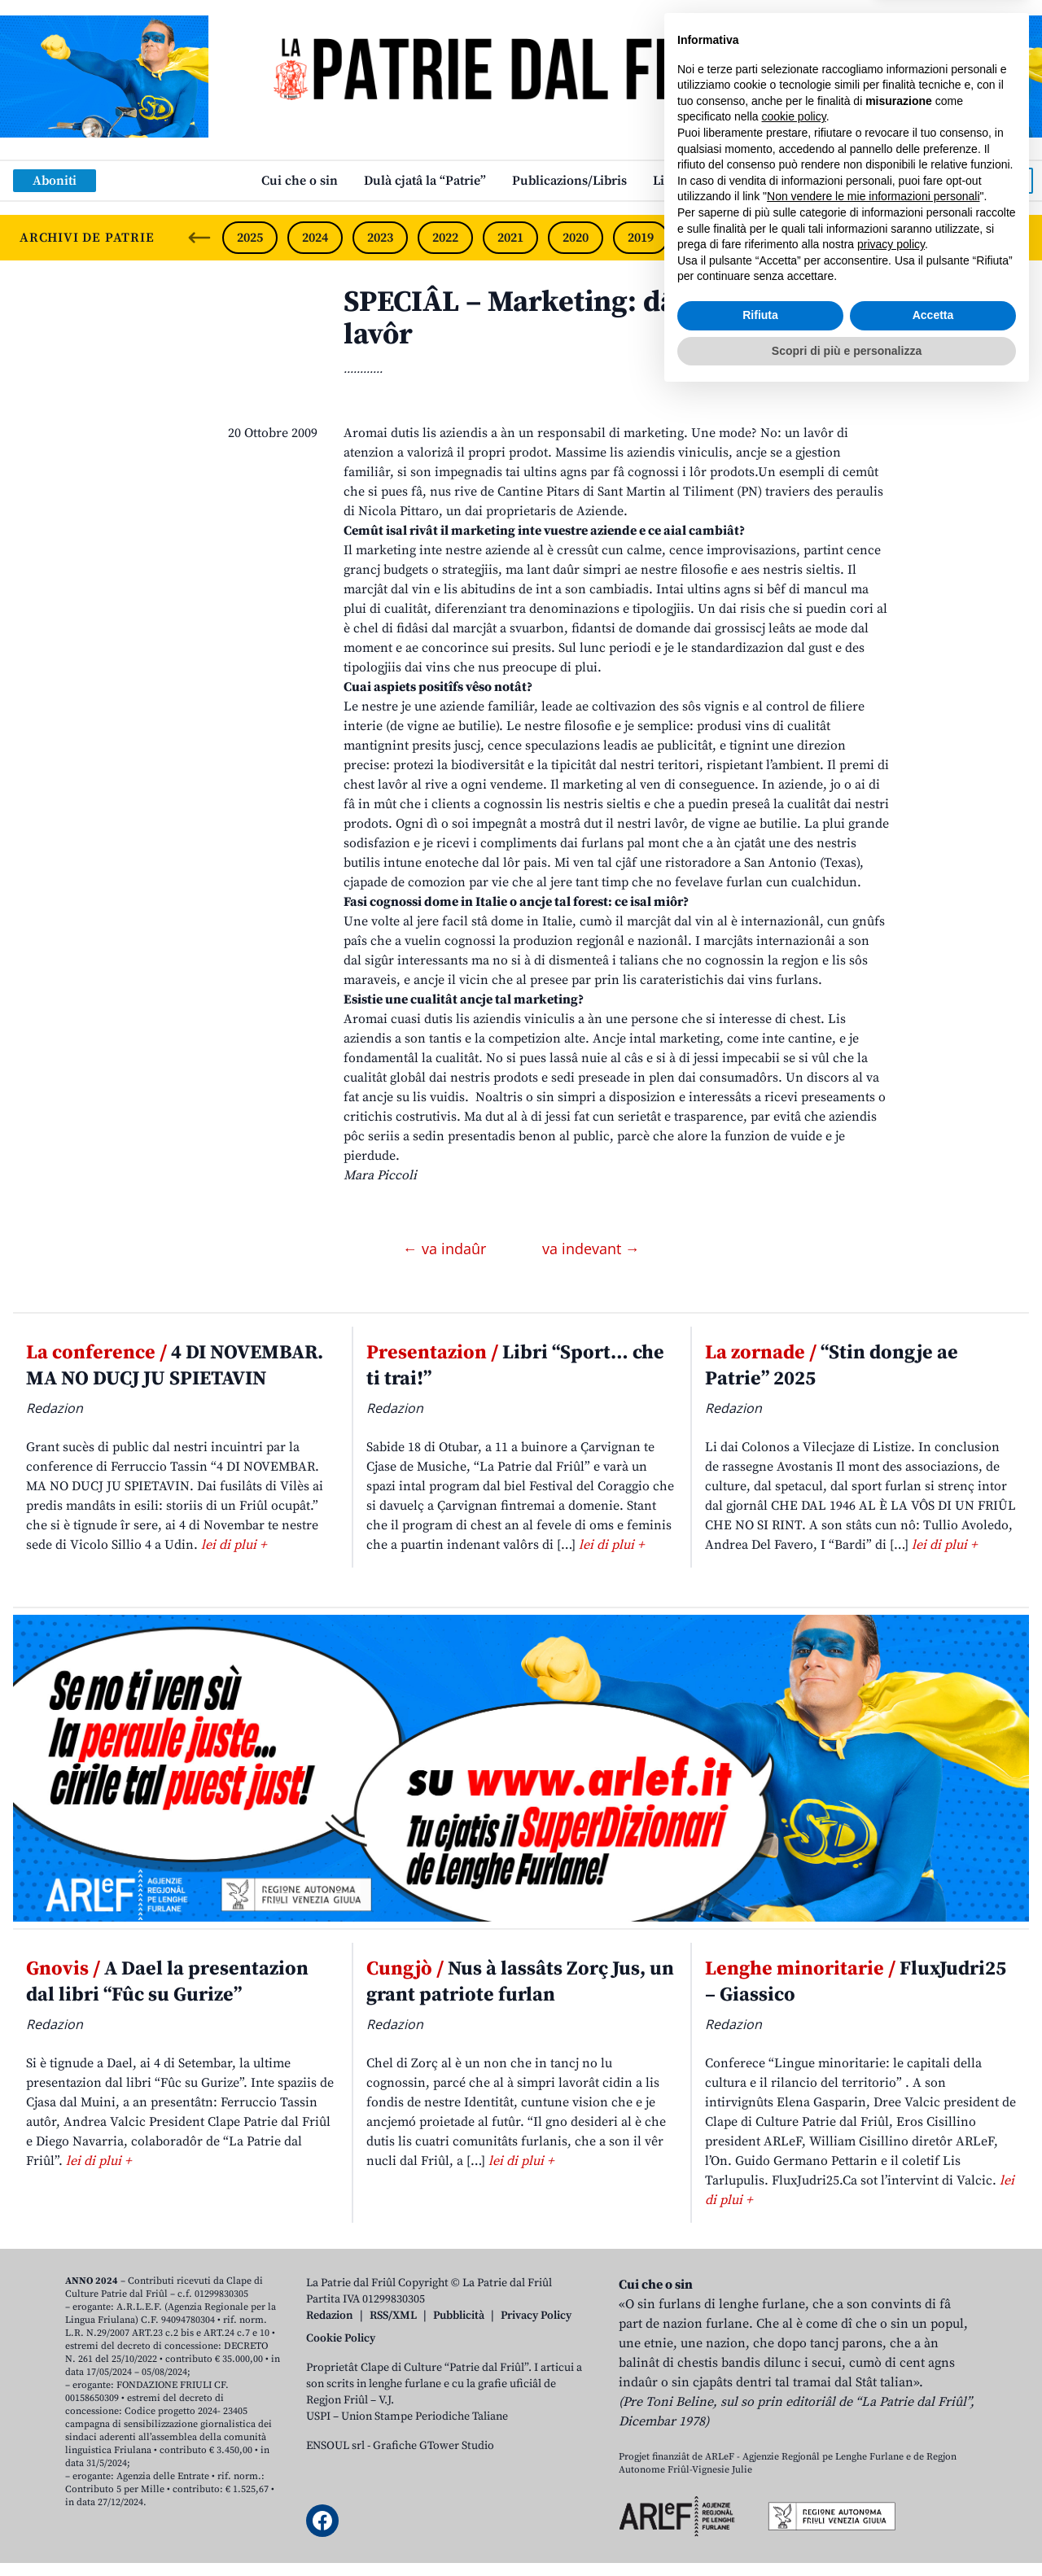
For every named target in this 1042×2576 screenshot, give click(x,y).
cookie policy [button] (794, 2297)
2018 (706, 238)
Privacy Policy (536, 2315)
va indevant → (591, 1248)
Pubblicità (458, 2315)
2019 (641, 238)
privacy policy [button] (891, 2425)
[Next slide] (1016, 238)
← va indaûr (446, 1248)
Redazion (329, 2315)
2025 (250, 238)
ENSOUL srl (335, 2445)
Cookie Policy (340, 2338)
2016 (836, 238)
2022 (445, 238)
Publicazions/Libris (569, 181)
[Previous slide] (199, 238)
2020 (576, 238)
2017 (771, 238)
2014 (965, 238)
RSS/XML (393, 2315)
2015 (901, 238)
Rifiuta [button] (760, 2496)
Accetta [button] (933, 2496)
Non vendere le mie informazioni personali (873, 2377)
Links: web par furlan (717, 181)
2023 (380, 238)
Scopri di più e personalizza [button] (847, 2531)
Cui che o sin (299, 181)
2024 (315, 238)
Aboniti (55, 181)
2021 (510, 238)
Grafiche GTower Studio (433, 2445)
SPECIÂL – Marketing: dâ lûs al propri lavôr (596, 318)
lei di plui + (233, 1545)
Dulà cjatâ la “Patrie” (425, 181)
